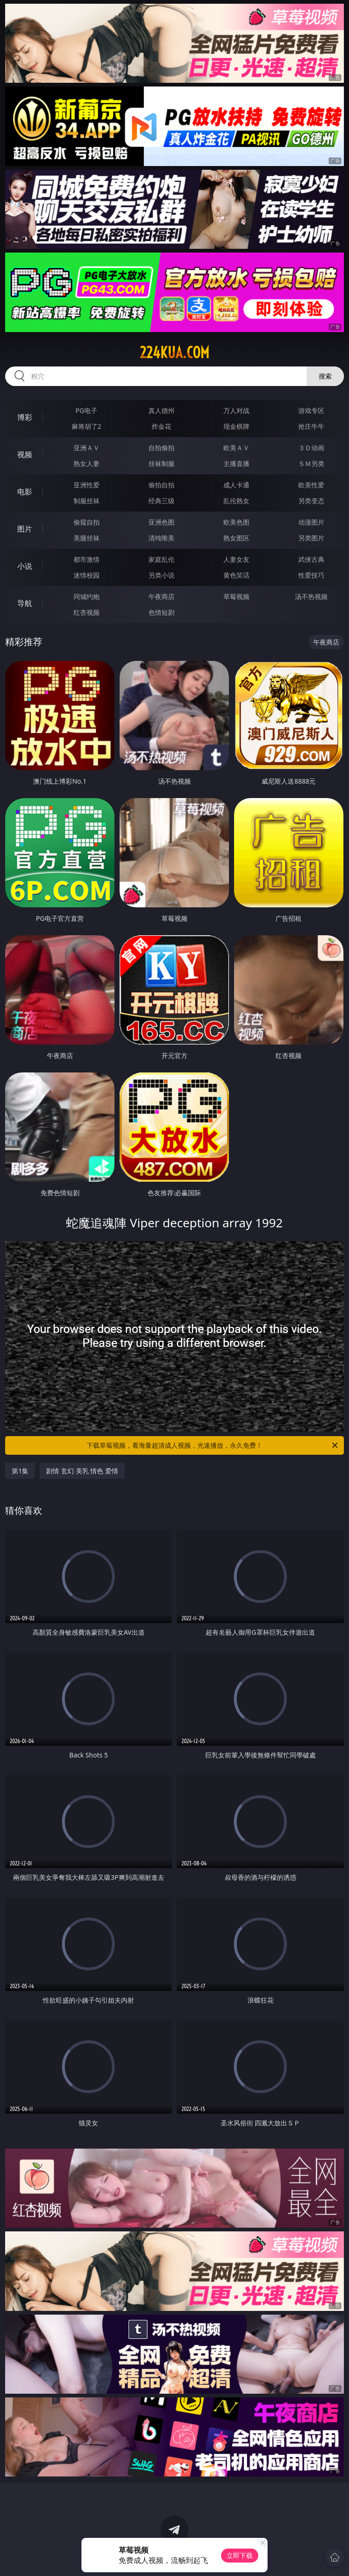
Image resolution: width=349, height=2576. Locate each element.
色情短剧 (161, 612)
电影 (24, 491)
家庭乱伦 (161, 559)
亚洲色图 (161, 522)
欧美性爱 (311, 484)
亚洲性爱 (87, 484)
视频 (24, 454)
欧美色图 (236, 522)
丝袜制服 (161, 463)
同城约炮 (87, 596)
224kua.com (174, 352)
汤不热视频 (311, 596)
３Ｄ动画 (311, 447)
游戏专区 (311, 410)
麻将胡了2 (86, 426)
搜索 (325, 376)
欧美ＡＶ (236, 447)
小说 (24, 566)
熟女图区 (236, 537)
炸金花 (161, 426)
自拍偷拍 (161, 447)
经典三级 (161, 500)
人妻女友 (236, 559)
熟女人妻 (87, 463)
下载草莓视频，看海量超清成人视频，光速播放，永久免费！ (213, 1445)
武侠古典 (311, 559)
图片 (24, 529)
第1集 (20, 1470)
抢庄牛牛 (311, 426)
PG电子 (86, 410)
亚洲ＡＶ (87, 447)
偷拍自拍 (161, 484)
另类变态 (311, 500)
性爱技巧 (311, 575)
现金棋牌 (236, 426)
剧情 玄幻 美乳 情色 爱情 (82, 1470)
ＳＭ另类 (311, 463)
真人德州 (161, 410)
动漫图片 (311, 522)
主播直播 (236, 463)
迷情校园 (87, 575)
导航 (24, 603)
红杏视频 (87, 612)
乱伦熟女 (236, 500)
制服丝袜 (87, 500)
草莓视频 (236, 596)
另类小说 (161, 575)
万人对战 (236, 410)
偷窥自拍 (87, 522)
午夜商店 (161, 596)
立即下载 (240, 2555)
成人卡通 (236, 484)
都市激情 (87, 559)
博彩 (24, 417)
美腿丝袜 (87, 537)
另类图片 (311, 537)
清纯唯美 (161, 537)
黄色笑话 (236, 575)
